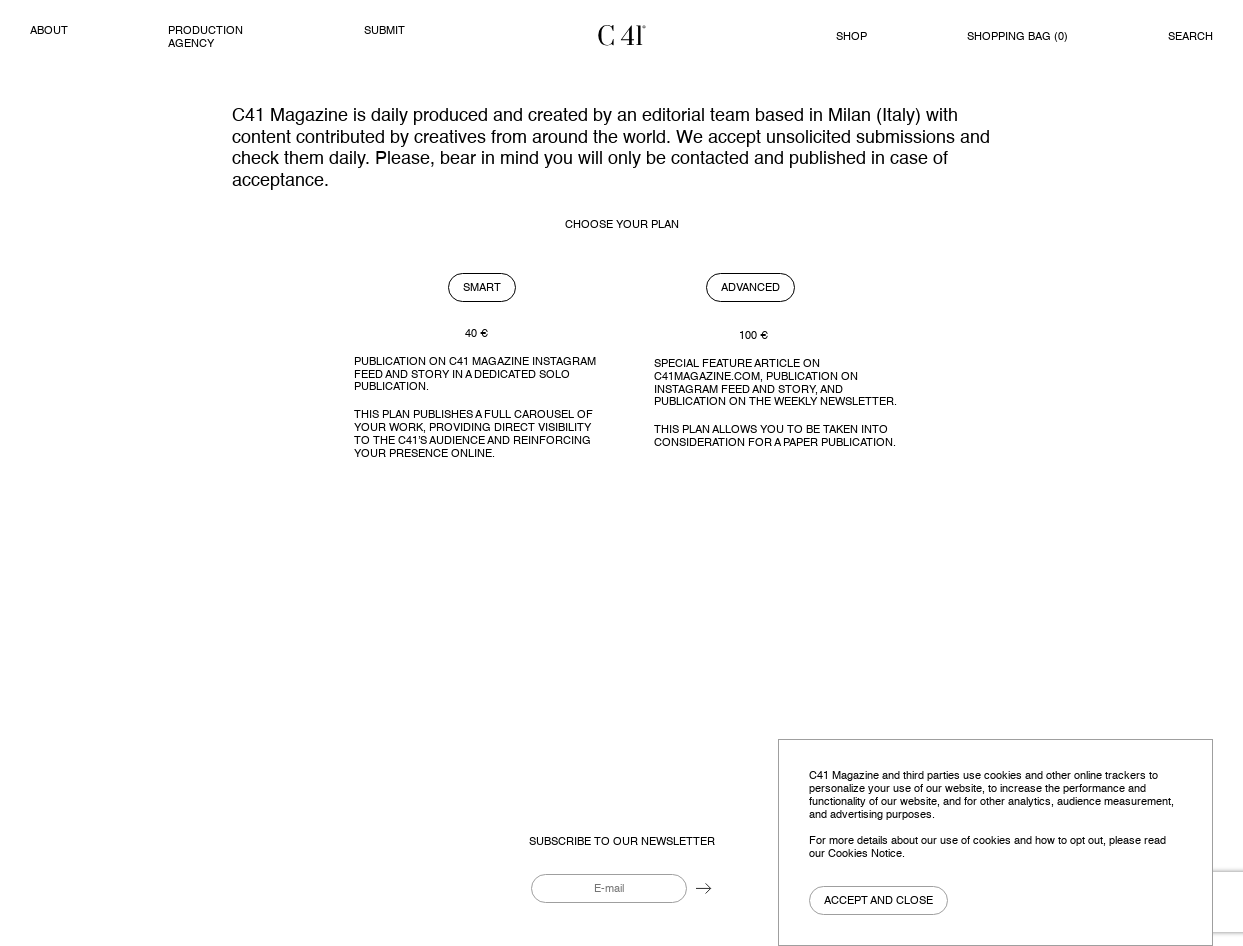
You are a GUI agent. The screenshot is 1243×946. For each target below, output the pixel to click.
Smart (482, 288)
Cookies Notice (865, 854)
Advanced (750, 288)
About (49, 31)
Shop (851, 37)
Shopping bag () (1017, 37)
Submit (384, 31)
